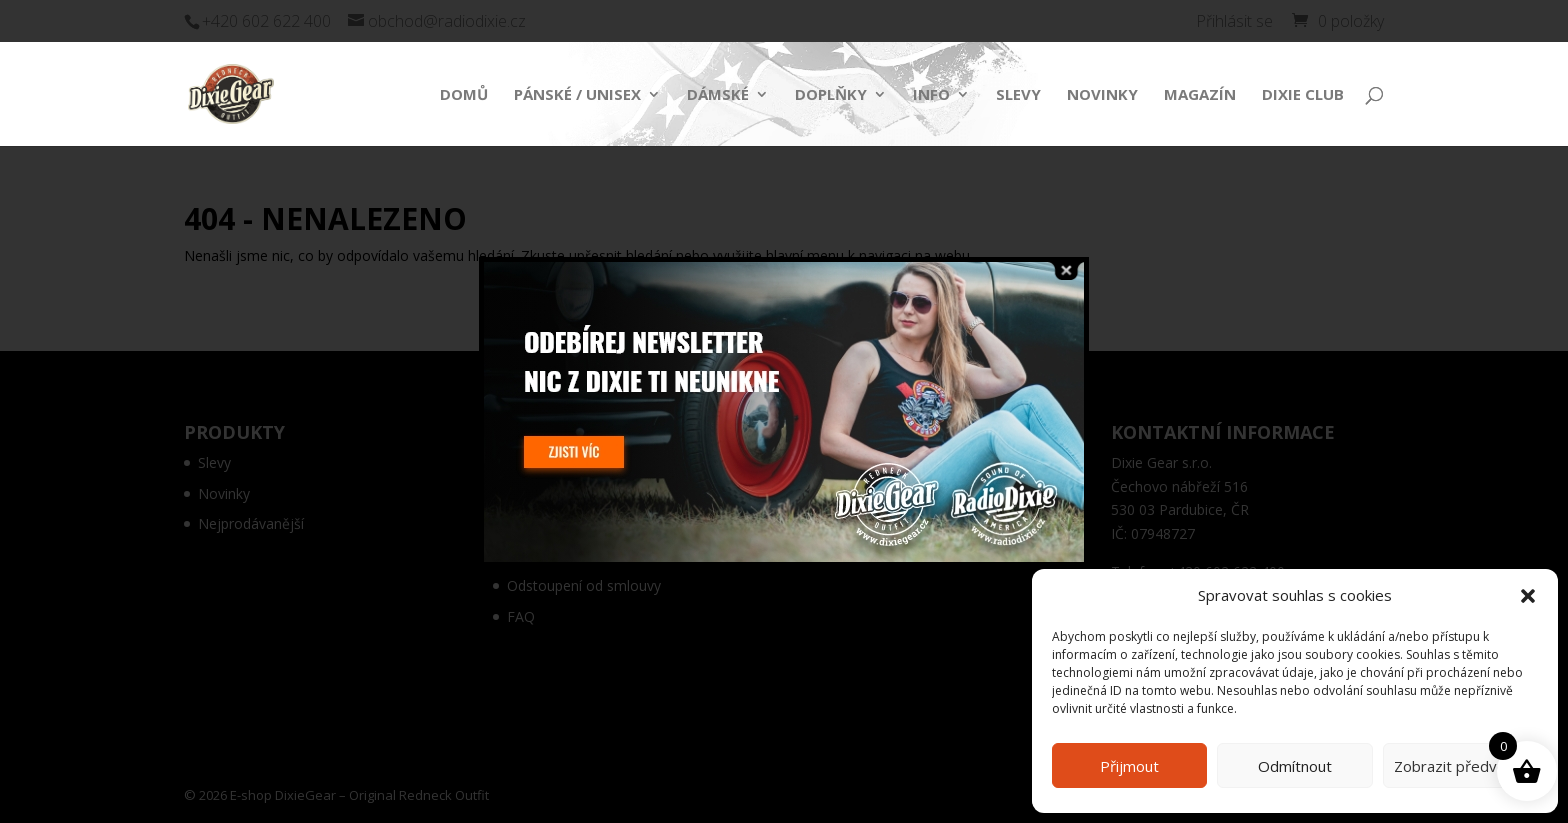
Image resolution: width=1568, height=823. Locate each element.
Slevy (1018, 95)
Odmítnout (1295, 766)
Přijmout (1129, 766)
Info (931, 95)
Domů (464, 95)
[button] (1528, 596)
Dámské (718, 95)
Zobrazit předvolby (1460, 766)
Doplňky (831, 95)
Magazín (1200, 95)
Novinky (1102, 95)
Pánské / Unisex (577, 95)
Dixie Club (1303, 95)
